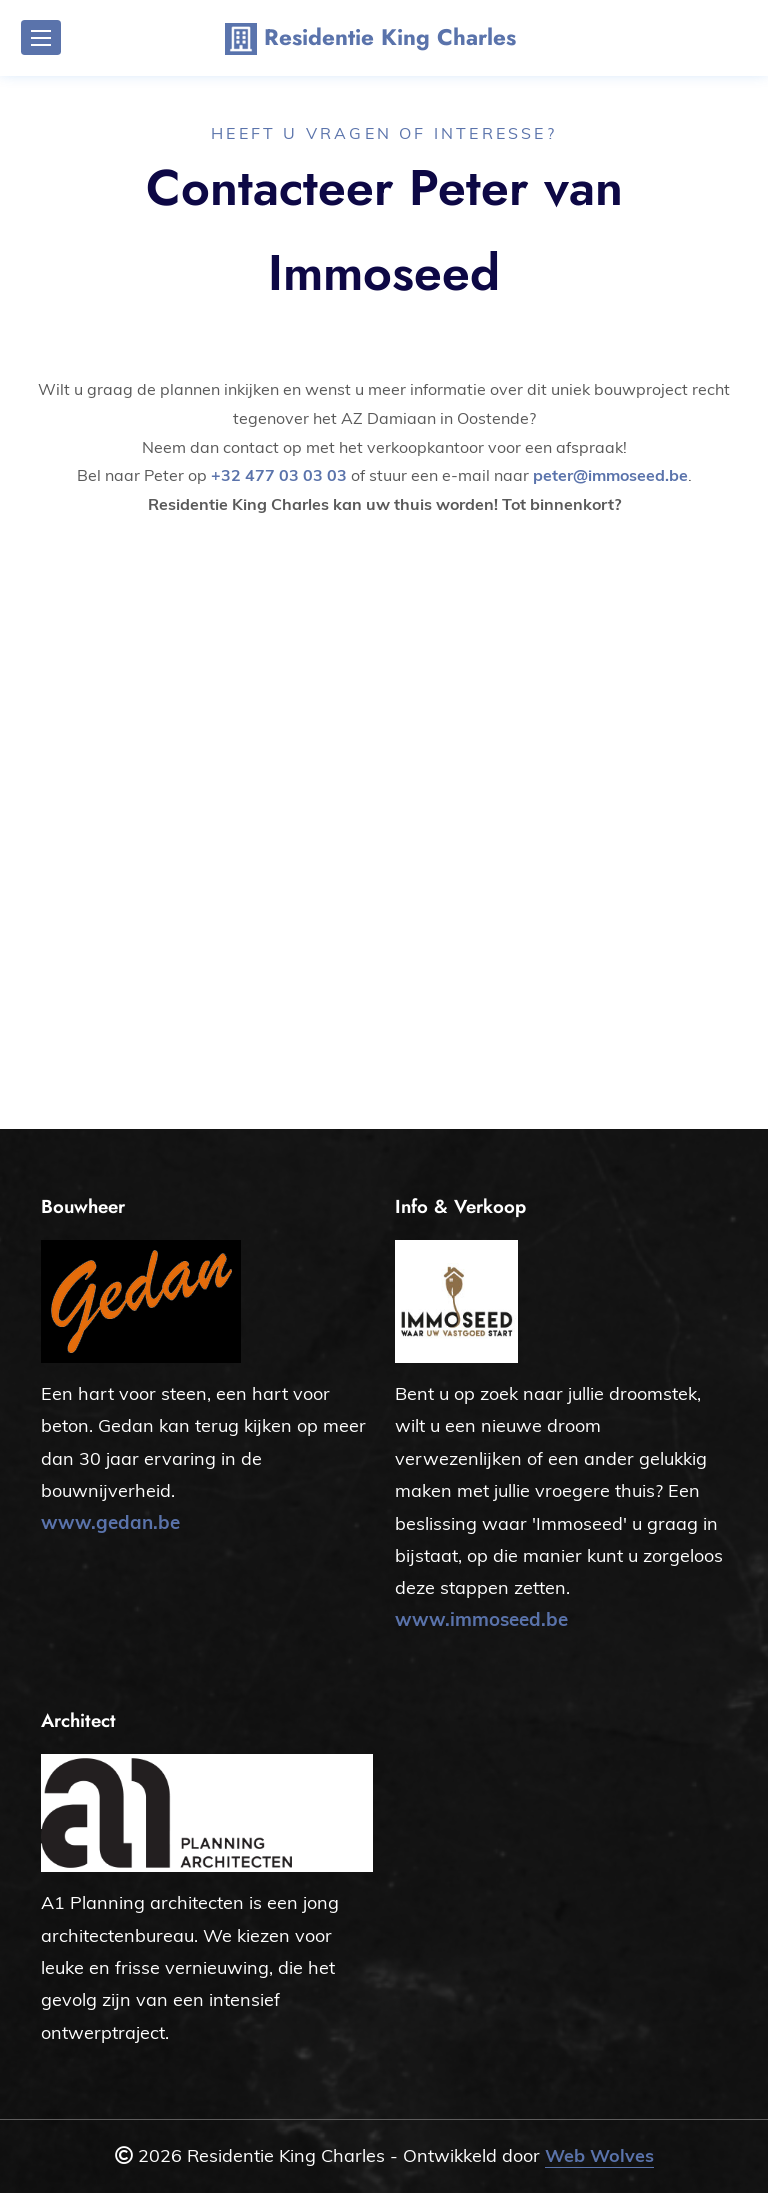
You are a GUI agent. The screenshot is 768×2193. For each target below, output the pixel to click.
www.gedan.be (110, 1522)
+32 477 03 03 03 (279, 475)
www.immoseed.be (481, 1619)
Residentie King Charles (370, 38)
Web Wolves (599, 2155)
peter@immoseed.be (610, 475)
